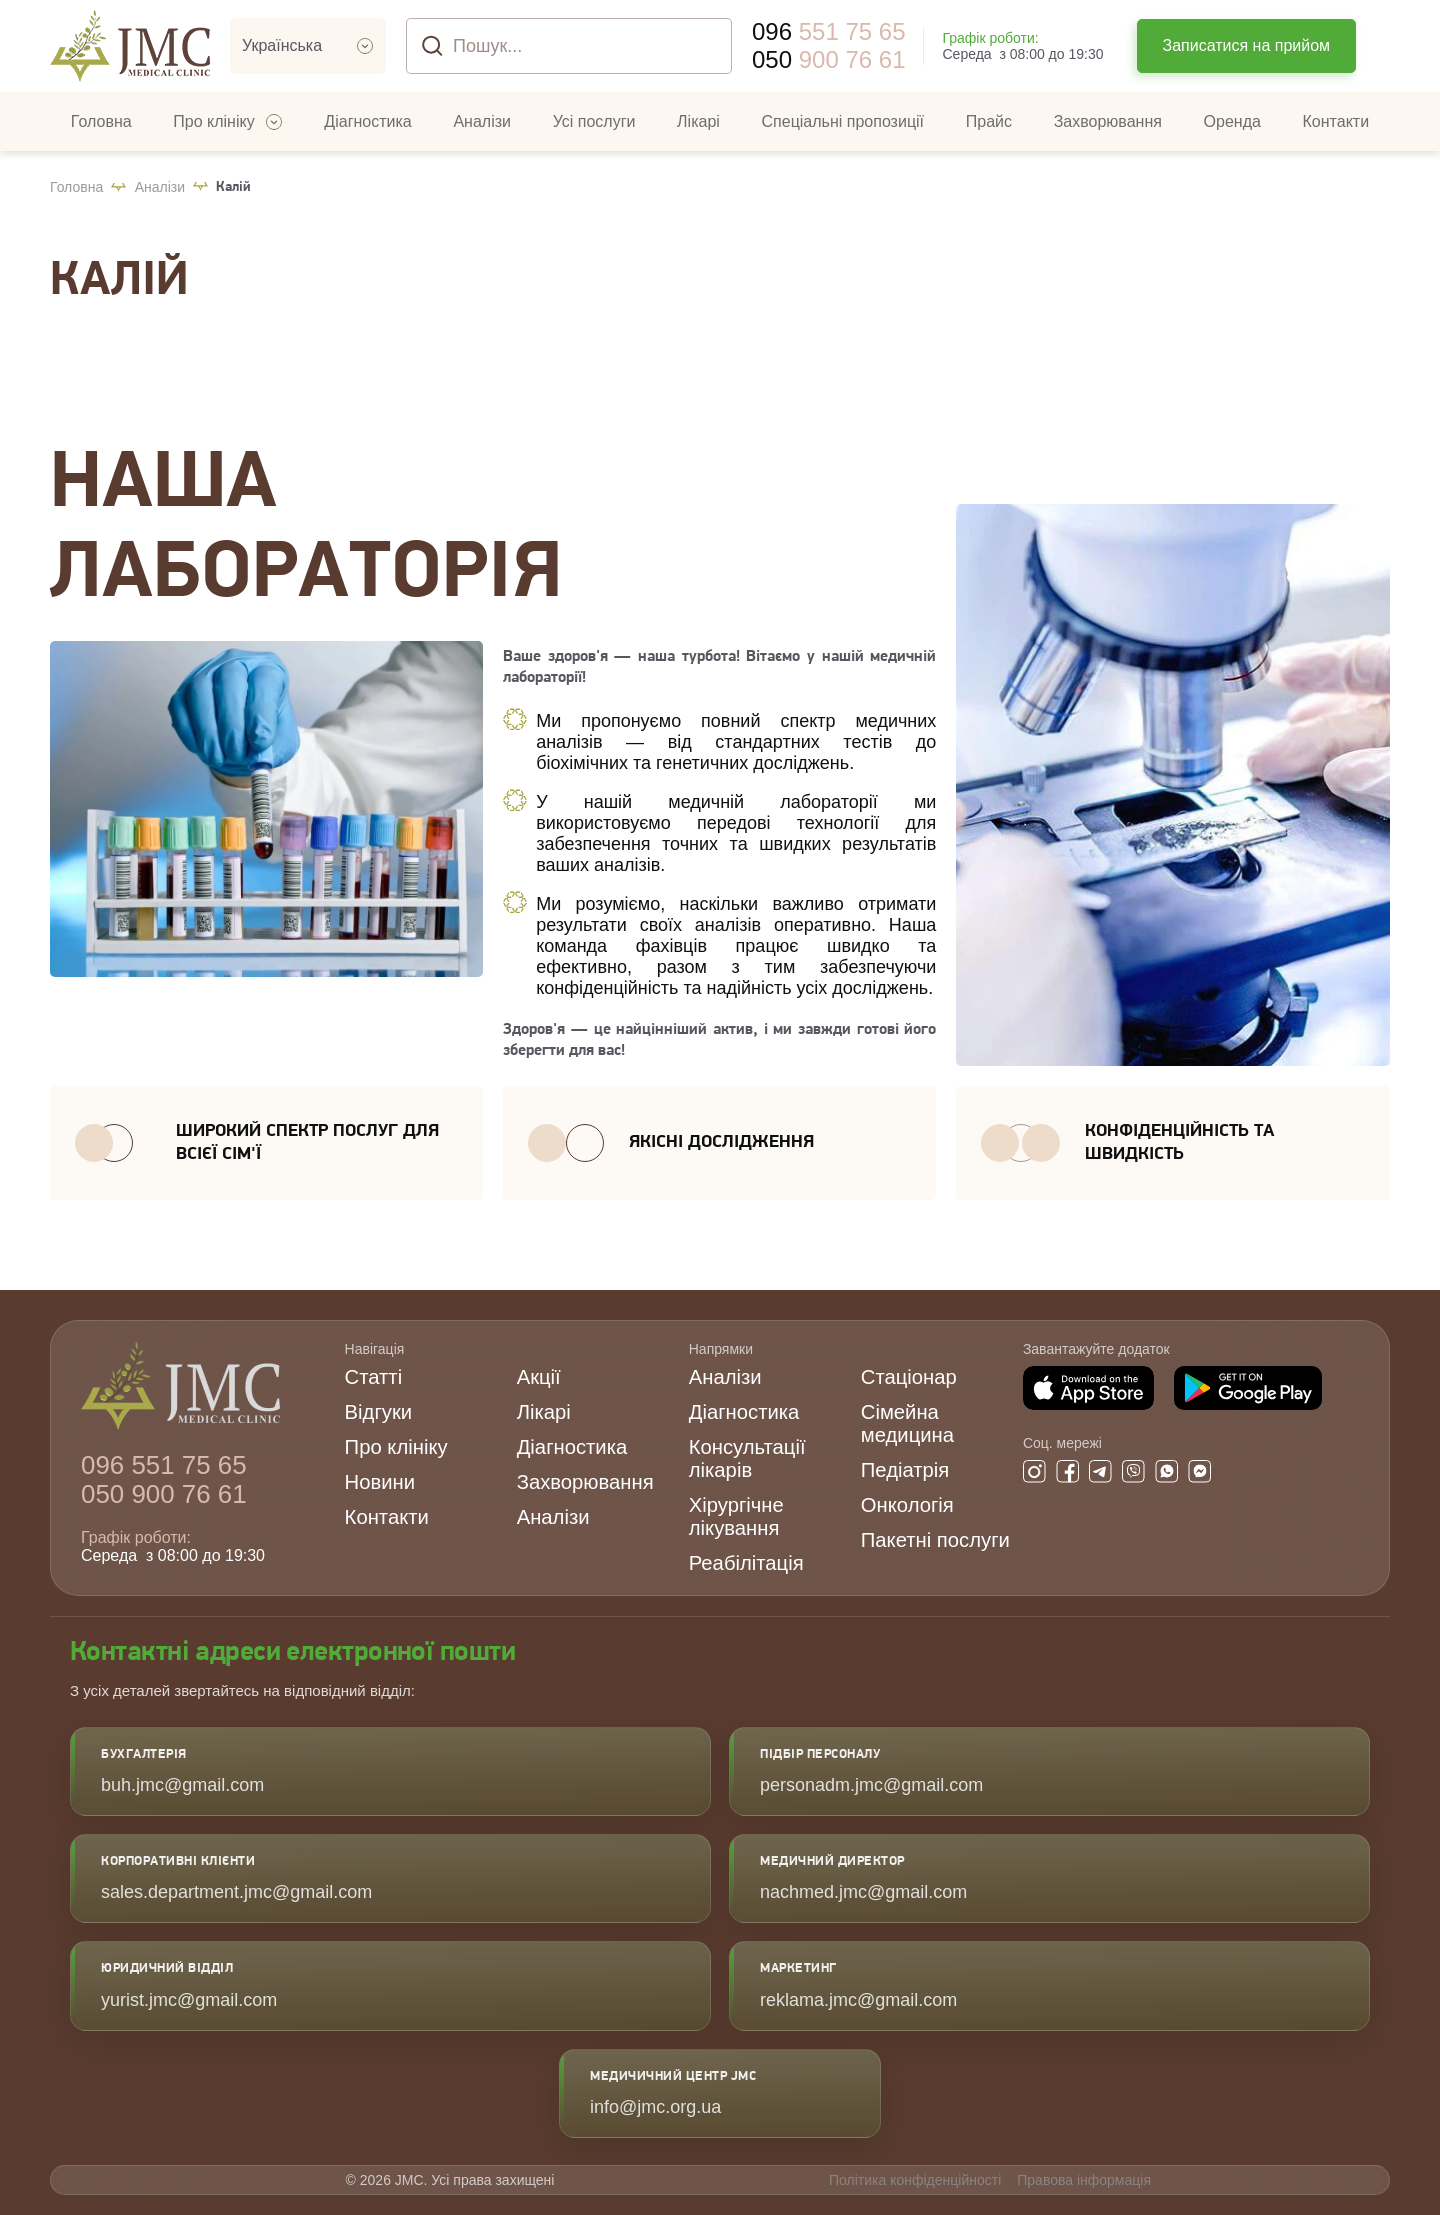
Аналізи (160, 187)
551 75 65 (828, 31)
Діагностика (572, 1447)
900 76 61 (828, 59)
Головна (76, 187)
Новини (380, 1482)
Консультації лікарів (747, 1458)
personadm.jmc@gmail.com (871, 1785)
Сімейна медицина (907, 1423)
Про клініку (396, 1447)
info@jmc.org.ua (655, 2107)
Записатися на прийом (1247, 45)
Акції (539, 1377)
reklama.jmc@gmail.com (858, 2000)
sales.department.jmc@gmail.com (236, 1892)
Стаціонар (909, 1377)
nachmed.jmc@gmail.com (863, 1892)
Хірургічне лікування (736, 1516)
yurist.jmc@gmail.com (189, 2000)
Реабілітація (746, 1563)
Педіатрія (905, 1470)
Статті (374, 1377)
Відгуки (379, 1412)
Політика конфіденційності (915, 2180)
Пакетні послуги (935, 1540)
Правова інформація (1084, 2180)
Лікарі (544, 1412)
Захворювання (585, 1482)
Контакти (387, 1517)
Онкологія (907, 1505)
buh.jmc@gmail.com (182, 1785)
